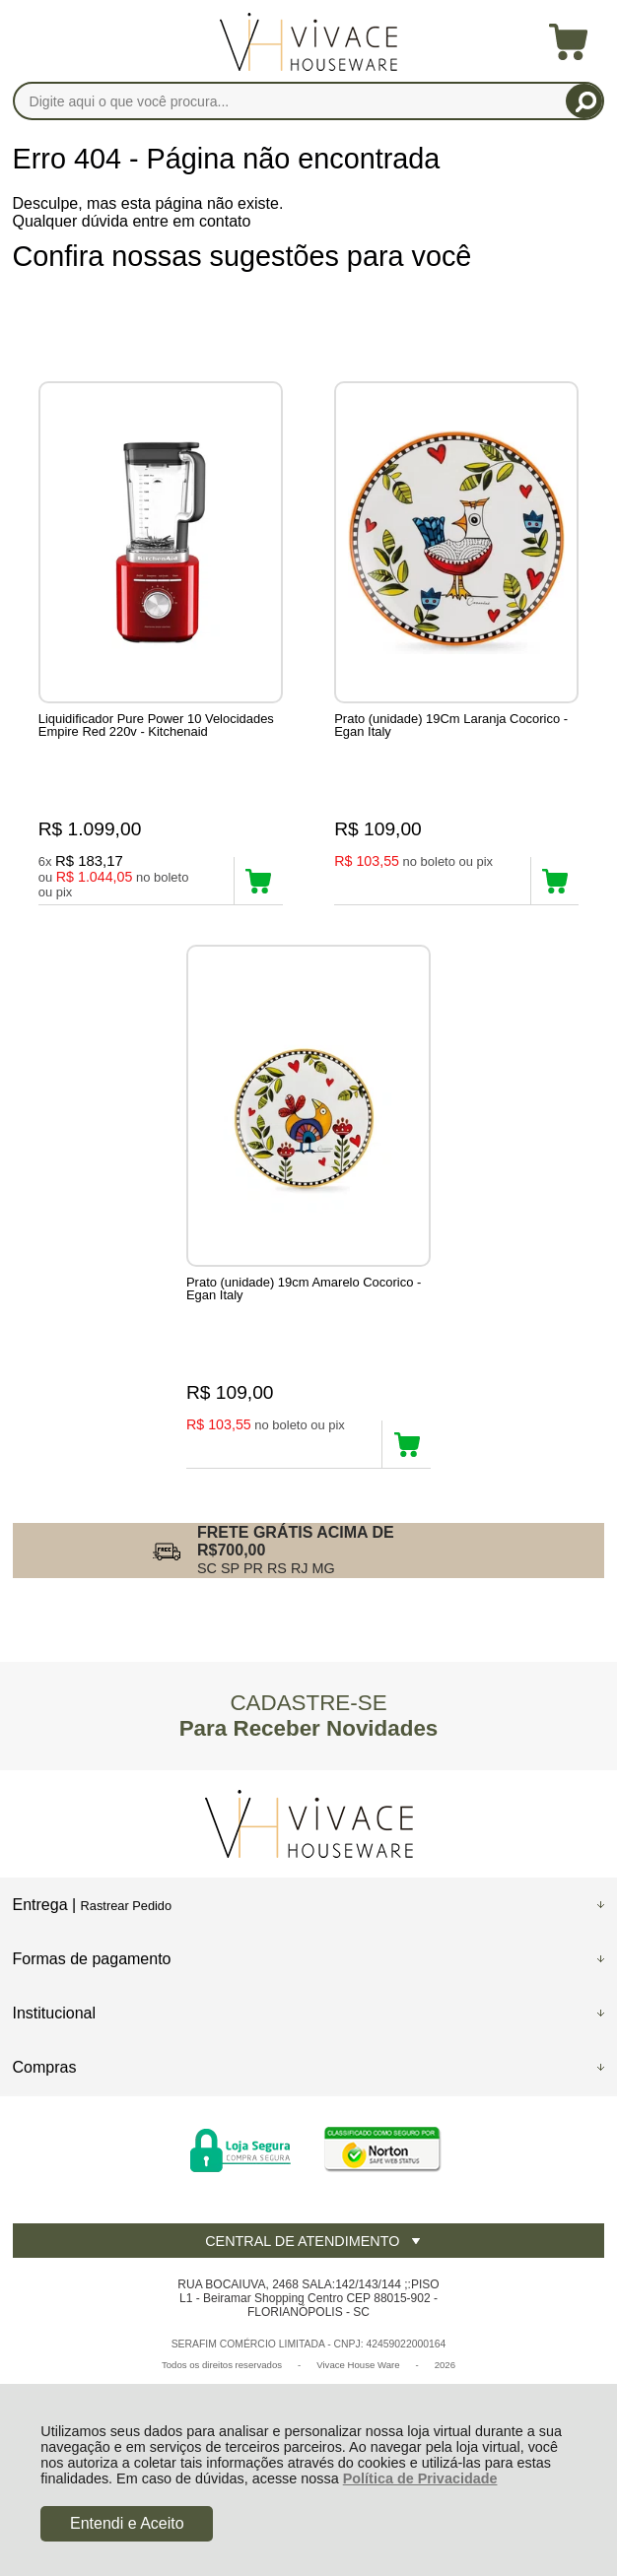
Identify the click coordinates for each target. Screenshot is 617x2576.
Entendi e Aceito (127, 2523)
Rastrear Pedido (126, 1905)
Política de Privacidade (420, 2478)
